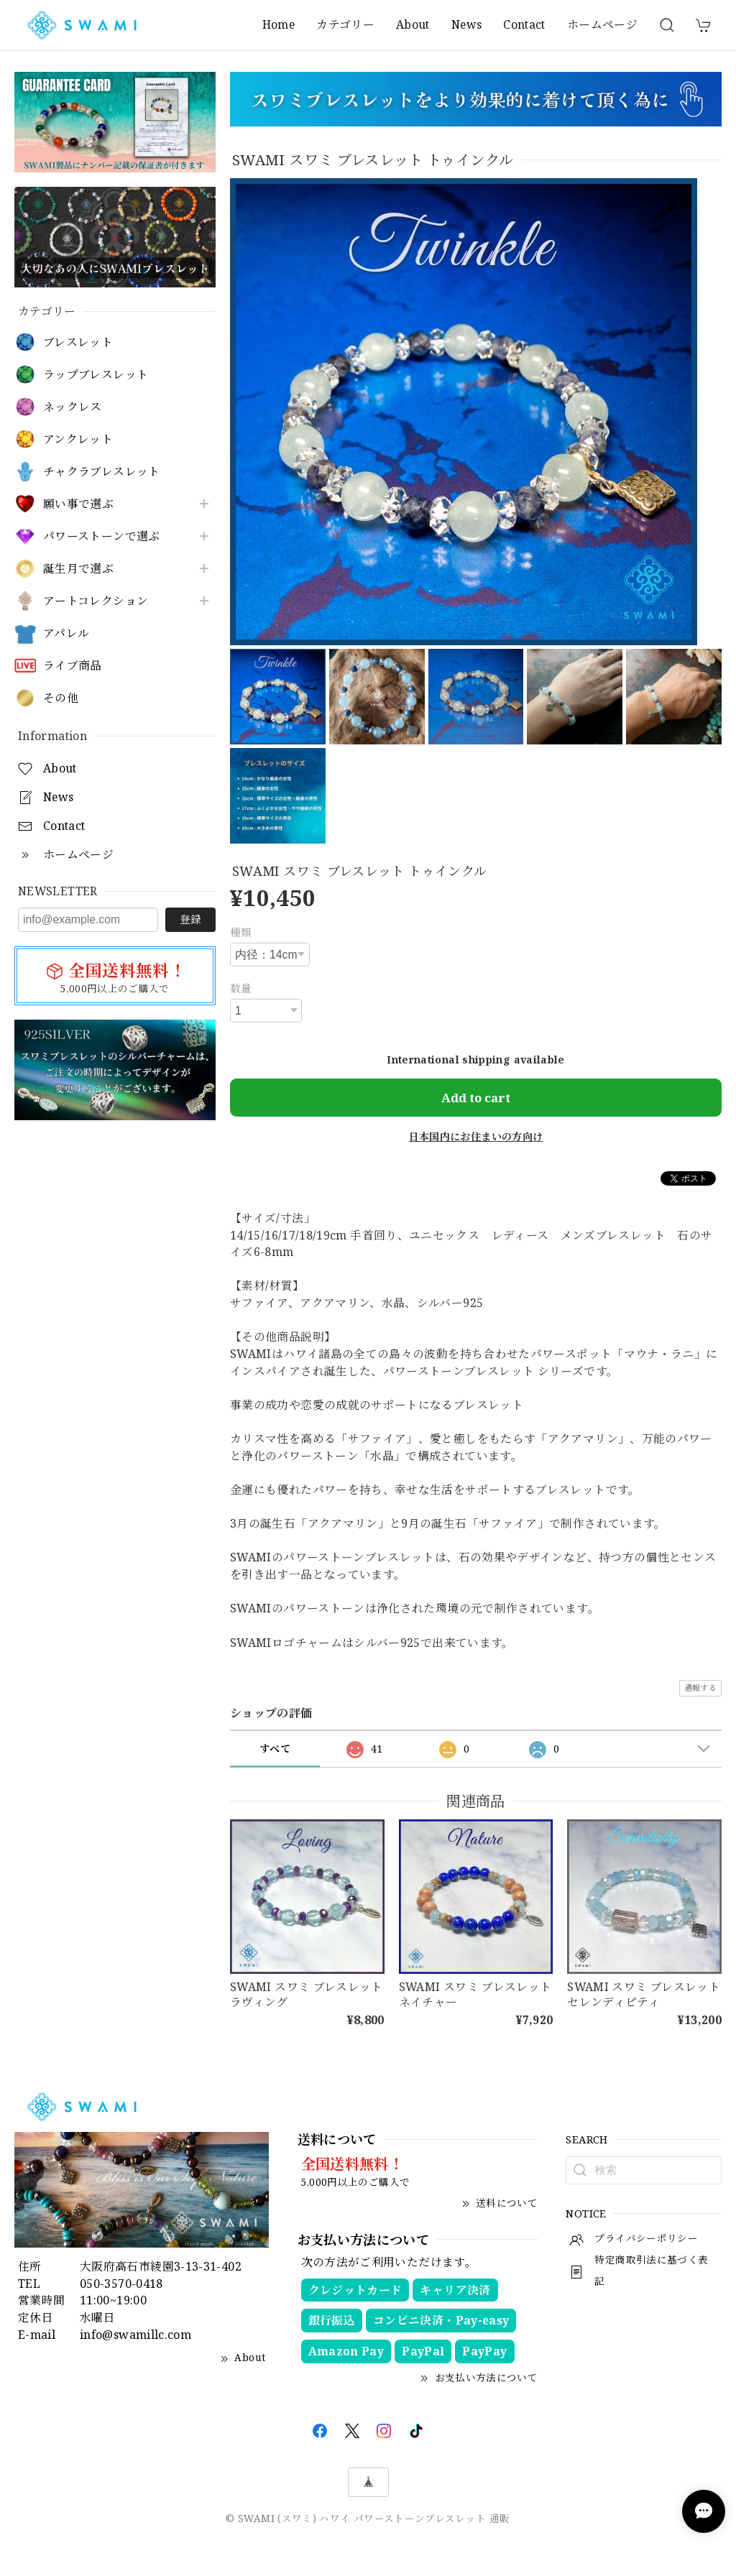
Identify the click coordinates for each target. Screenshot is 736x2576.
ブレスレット (78, 342)
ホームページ (602, 24)
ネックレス (72, 407)
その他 (60, 698)
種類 (241, 932)
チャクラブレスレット (101, 472)
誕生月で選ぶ (78, 569)
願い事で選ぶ (78, 504)
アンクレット (78, 439)
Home (278, 24)
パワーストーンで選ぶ (101, 536)
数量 (241, 988)
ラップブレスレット (95, 375)
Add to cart (475, 1097)
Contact (524, 24)
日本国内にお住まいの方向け (476, 1136)
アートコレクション (95, 601)
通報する (700, 1687)
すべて (274, 1748)
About (413, 24)
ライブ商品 (72, 666)
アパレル (66, 633)
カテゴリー (345, 24)
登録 (190, 919)
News (466, 24)
